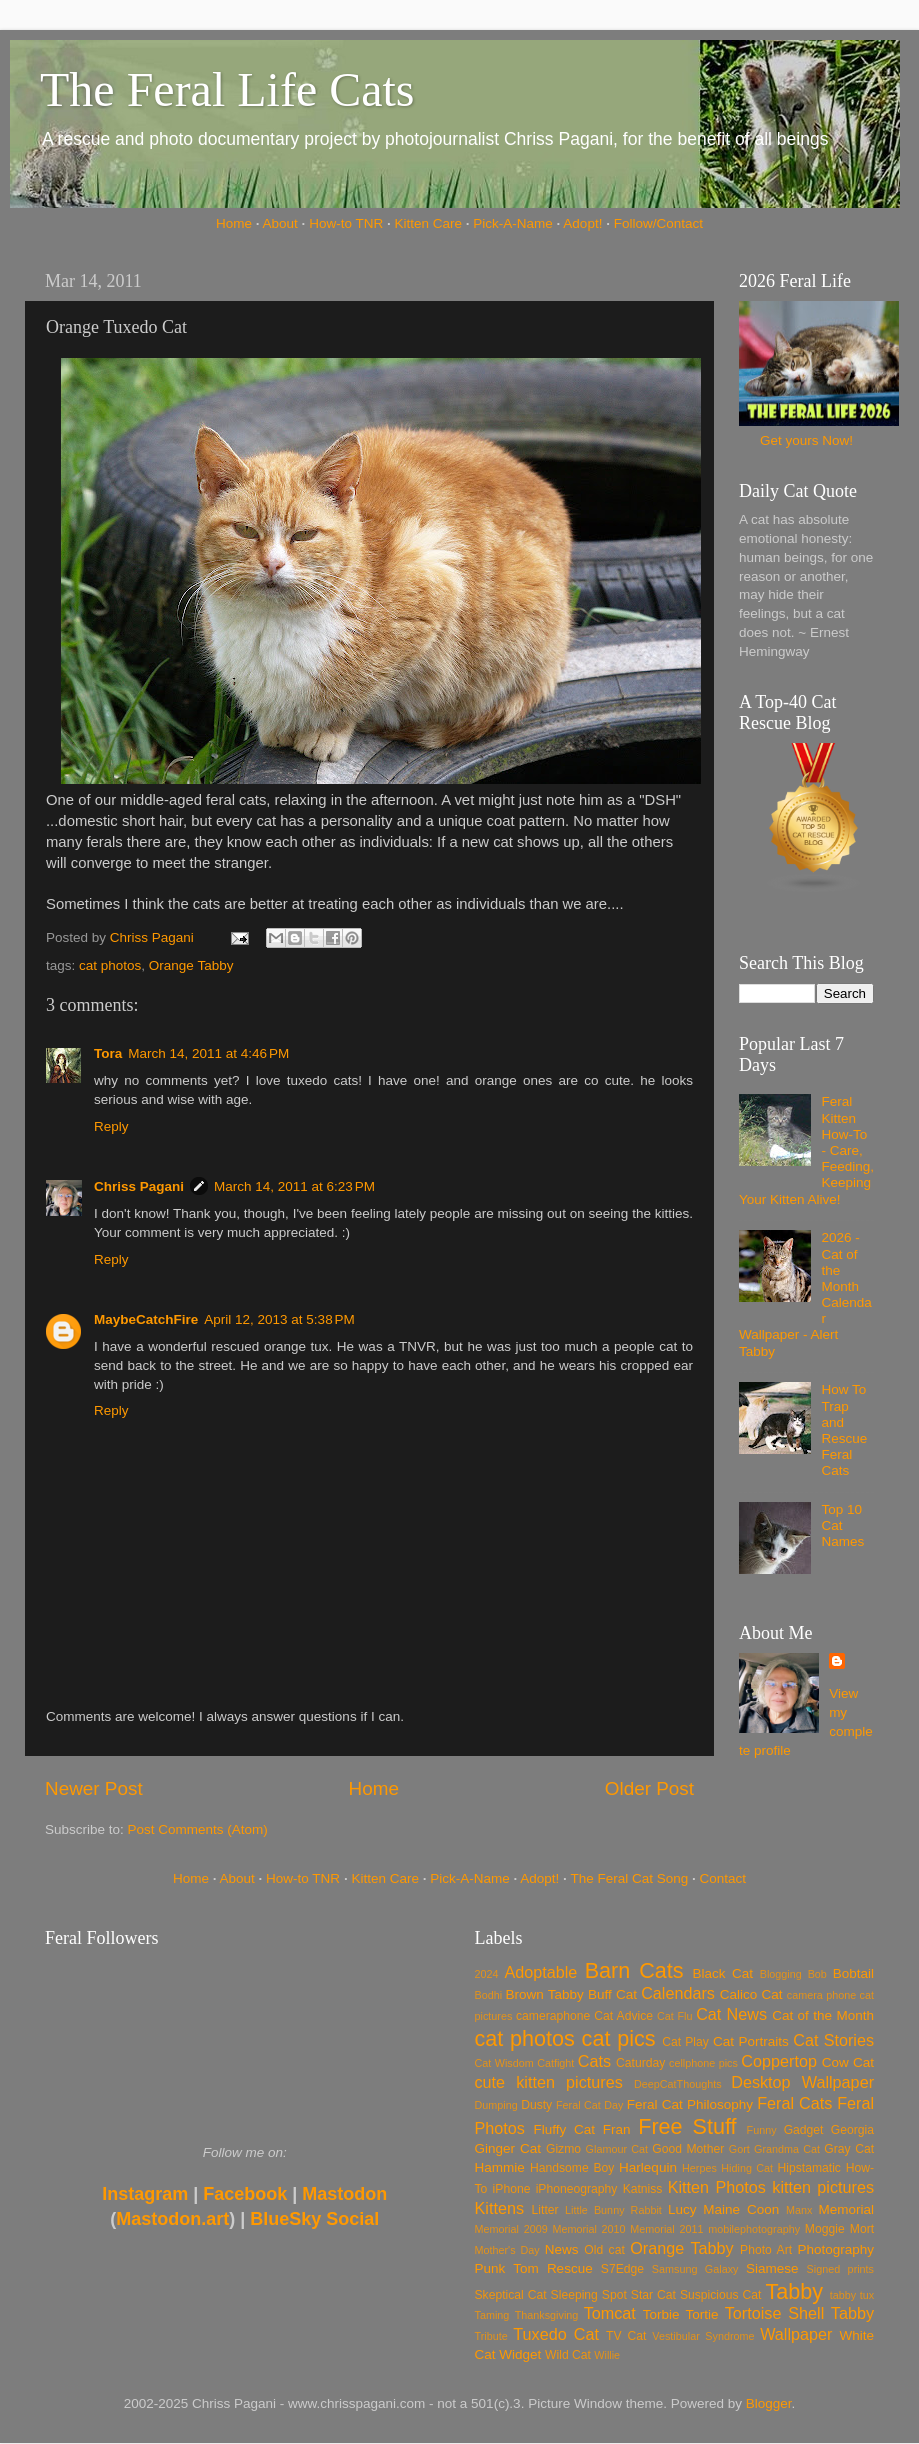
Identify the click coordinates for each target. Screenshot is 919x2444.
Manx (799, 2210)
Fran (617, 2129)
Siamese (772, 2268)
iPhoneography (577, 2189)
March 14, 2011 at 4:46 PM (208, 1053)
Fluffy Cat (564, 2129)
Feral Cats (794, 2103)
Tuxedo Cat (556, 2334)
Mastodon (344, 2194)
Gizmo (563, 2149)
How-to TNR (346, 223)
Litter (545, 2210)
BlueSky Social (314, 2219)
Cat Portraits (751, 2041)
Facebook (245, 2194)
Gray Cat (849, 2149)
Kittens (500, 2208)
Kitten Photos (717, 2187)
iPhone (512, 2189)
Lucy (682, 2209)
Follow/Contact (658, 223)
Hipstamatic (809, 2168)
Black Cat (722, 1973)
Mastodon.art (172, 2219)
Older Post (649, 1788)
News (562, 2249)
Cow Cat (848, 2062)
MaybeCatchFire (146, 1319)
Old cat (604, 2250)
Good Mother (688, 2149)
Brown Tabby (545, 1994)
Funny (762, 2130)
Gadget (804, 2130)
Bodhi (489, 1995)
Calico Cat (751, 1994)
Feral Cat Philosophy (690, 2104)
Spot (614, 2295)
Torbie (661, 2314)
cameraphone (553, 2016)
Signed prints (840, 2269)
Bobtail (853, 1973)
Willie (607, 2355)
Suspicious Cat (721, 2295)
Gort (739, 2149)
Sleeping (574, 2295)
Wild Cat (568, 2355)
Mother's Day (507, 2250)
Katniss (643, 2189)
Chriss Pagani (139, 1186)
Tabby (794, 2291)
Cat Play (685, 2042)
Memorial (846, 2209)
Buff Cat (612, 1994)
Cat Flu (674, 2016)
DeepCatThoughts (678, 2084)
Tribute (491, 2336)
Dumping (496, 2105)
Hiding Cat (747, 2168)
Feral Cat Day (589, 2105)
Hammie (500, 2167)
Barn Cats (634, 1970)
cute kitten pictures (549, 2082)
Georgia (852, 2130)
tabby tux (852, 2295)
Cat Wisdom (504, 2063)
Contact (723, 1878)
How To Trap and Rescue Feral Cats (844, 1430)
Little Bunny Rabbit (613, 2210)
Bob (817, 1974)
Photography (835, 2249)
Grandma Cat (787, 2149)
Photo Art (766, 2250)
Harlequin (648, 2167)
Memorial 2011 (666, 2229)
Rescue (570, 2268)
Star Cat (653, 2295)
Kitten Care (428, 223)
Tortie (702, 2314)
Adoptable (540, 1972)
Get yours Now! (806, 440)
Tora (108, 1053)
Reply (111, 1126)
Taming (492, 2315)
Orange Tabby (191, 965)
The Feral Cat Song (629, 1878)
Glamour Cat (617, 2149)
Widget (520, 2354)
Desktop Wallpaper (802, 2082)
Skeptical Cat (511, 2295)
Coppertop (779, 2061)
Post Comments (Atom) (198, 1829)
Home (234, 223)
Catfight (555, 2063)
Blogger (769, 2403)
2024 (487, 1974)
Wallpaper (796, 2334)
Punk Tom (507, 2268)
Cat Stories (833, 2040)
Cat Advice (623, 2016)
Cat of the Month (823, 2015)
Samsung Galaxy (695, 2269)
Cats (594, 2061)
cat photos (110, 965)
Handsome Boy (572, 2168)
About (280, 223)
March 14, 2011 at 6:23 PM (294, 1186)
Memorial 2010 (588, 2229)
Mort (862, 2229)
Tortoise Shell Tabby (799, 2313)
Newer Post (94, 1788)
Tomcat (610, 2313)
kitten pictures (823, 2187)
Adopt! (582, 223)
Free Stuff (687, 2126)
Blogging (781, 1974)
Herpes (699, 2168)
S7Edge (622, 2269)
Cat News (731, 2014)
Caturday (640, 2063)
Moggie (825, 2229)
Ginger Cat (508, 2148)
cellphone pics (703, 2063)
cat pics (619, 2038)
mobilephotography (754, 2229)
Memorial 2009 (511, 2229)
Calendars (678, 1993)
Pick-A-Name (513, 223)
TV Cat (626, 2336)
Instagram (145, 2194)
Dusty (536, 2105)
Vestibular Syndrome (703, 2336)
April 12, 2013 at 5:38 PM (279, 1319)
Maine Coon (741, 2209)
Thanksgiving (547, 2315)
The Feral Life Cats (227, 89)
